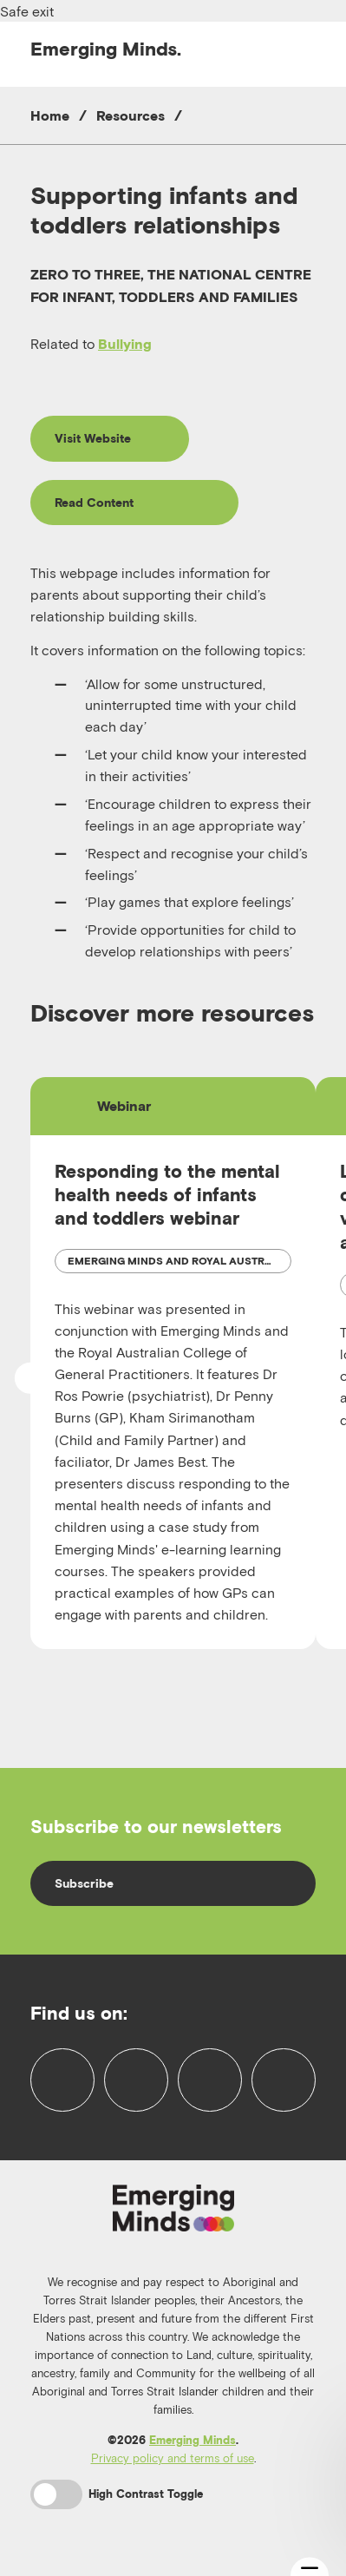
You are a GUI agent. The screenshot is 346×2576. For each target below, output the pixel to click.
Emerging (105, 48)
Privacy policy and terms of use (172, 2458)
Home (49, 115)
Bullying (125, 344)
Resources (130, 115)
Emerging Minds (192, 2440)
